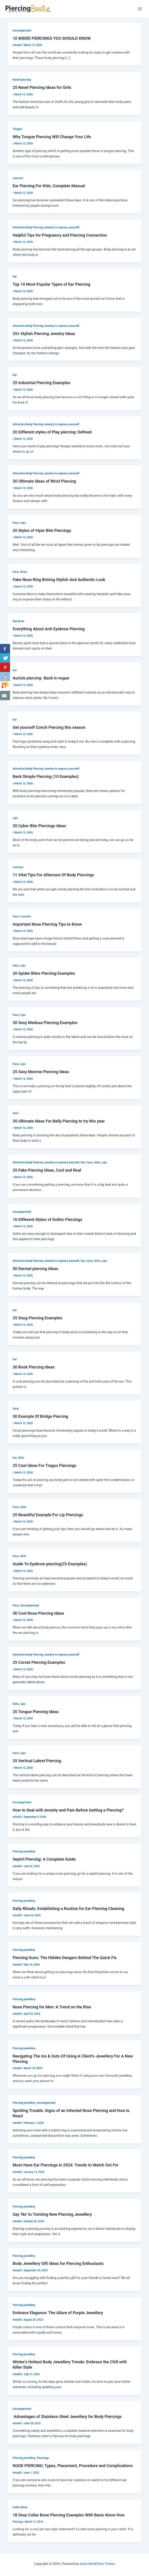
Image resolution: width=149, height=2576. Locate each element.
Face (16, 522)
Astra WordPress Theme (97, 2564)
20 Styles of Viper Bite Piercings (42, 530)
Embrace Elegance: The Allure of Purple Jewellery (58, 2312)
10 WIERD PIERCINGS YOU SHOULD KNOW (51, 38)
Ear (15, 276)
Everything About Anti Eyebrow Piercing (49, 629)
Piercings (43, 2457)
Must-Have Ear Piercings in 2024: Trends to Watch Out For (65, 2165)
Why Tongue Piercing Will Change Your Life (52, 136)
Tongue (17, 129)
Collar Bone (20, 2507)
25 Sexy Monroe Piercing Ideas (41, 1071)
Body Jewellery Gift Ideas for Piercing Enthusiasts (58, 2263)
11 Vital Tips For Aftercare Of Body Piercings (53, 875)
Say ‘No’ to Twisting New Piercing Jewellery (52, 2214)
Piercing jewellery (24, 1851)
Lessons (18, 178)
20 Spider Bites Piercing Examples (44, 973)
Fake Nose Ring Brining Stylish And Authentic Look (59, 579)
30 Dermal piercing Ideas (35, 1268)
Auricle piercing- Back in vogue (41, 678)
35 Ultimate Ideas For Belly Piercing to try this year (59, 1121)
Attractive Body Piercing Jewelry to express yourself (46, 227)
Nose (23, 571)
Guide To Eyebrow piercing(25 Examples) (50, 1564)
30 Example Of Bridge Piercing (40, 1416)
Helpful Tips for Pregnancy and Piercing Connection (60, 235)
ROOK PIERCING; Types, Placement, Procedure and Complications (73, 2465)
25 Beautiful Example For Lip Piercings (48, 1514)
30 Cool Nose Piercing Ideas (38, 1613)
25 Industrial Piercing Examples (41, 382)
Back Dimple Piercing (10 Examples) (46, 776)
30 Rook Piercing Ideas (34, 1367)
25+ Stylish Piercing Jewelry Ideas (44, 333)
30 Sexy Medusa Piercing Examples (45, 1022)
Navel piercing (22, 79)
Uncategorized (22, 30)
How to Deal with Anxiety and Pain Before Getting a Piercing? (68, 1810)
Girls (15, 965)
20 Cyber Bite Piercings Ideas (39, 825)
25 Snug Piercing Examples (37, 1318)
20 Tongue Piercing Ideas (36, 1711)
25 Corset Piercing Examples (39, 1662)
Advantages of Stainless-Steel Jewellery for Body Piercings (67, 2416)
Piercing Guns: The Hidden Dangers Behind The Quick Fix (64, 1957)
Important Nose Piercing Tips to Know (47, 924)
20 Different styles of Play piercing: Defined (52, 432)
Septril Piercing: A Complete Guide (44, 1859)
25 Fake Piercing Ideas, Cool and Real (47, 1170)
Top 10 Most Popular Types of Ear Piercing (51, 284)
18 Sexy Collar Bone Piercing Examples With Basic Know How (68, 2515)
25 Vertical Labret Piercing (37, 1760)
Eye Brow (18, 621)
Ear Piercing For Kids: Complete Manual (49, 185)
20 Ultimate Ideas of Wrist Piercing (44, 481)
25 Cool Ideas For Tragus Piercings (44, 1465)
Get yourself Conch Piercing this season (49, 727)
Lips (23, 522)
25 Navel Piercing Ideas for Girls (42, 87)
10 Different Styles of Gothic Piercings (47, 1219)
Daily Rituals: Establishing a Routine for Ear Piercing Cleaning (68, 1908)
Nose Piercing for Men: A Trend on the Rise (52, 2007)
